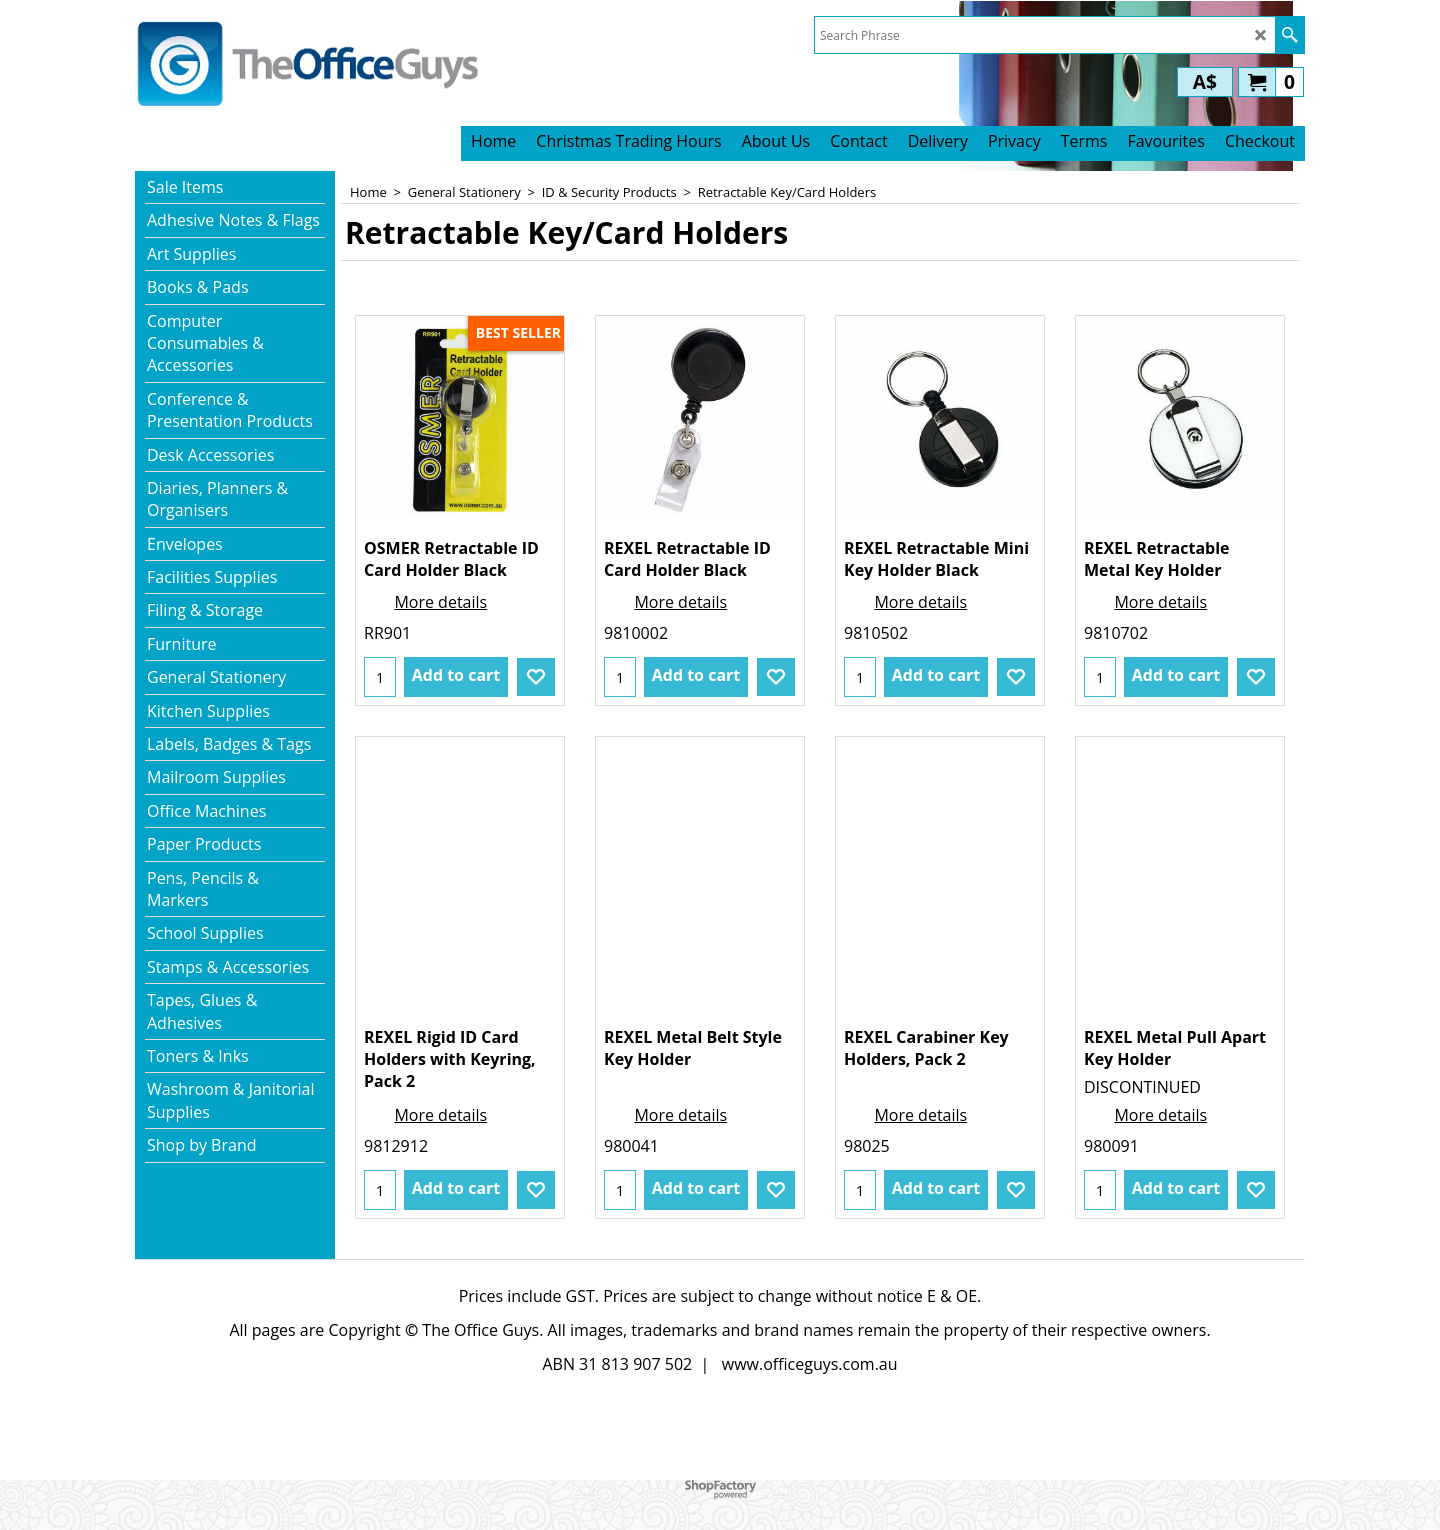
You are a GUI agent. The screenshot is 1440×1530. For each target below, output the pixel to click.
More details (440, 602)
